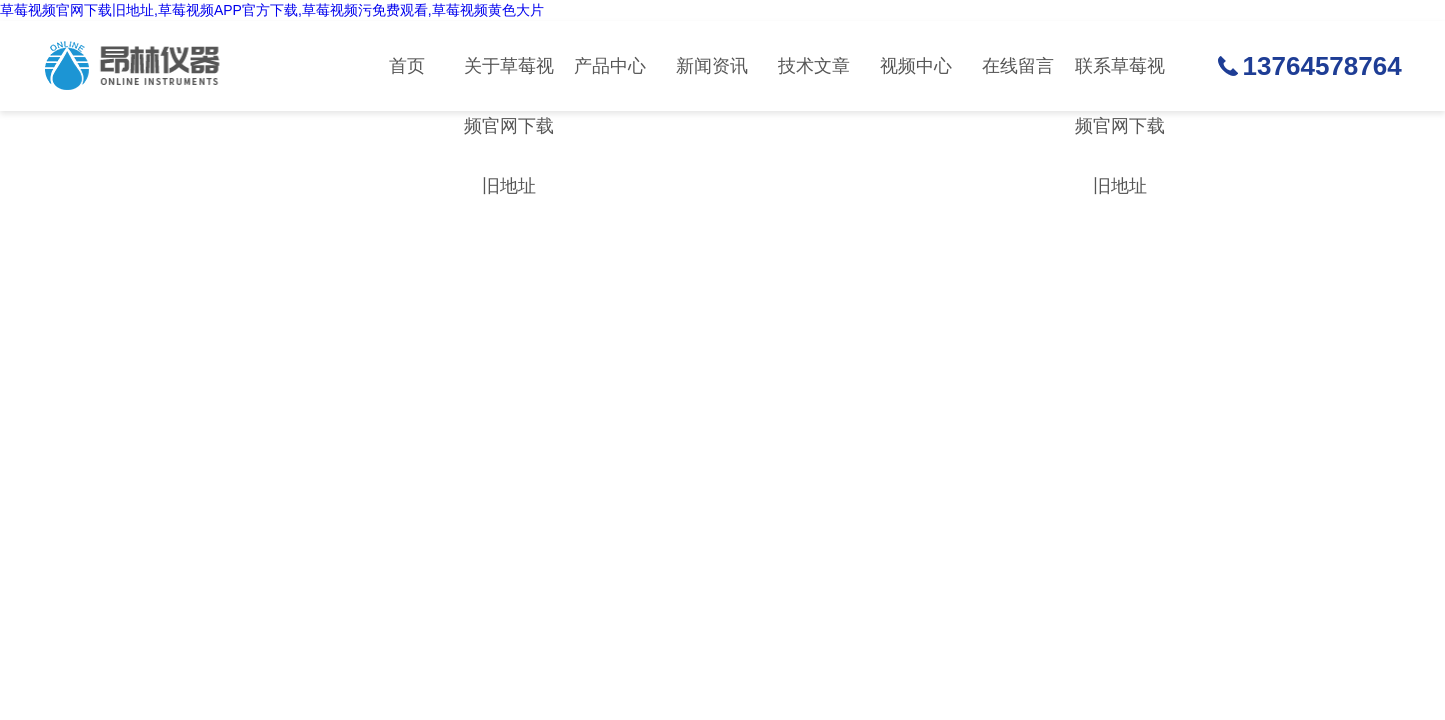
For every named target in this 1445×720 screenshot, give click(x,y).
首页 (407, 66)
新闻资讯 (712, 66)
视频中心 (916, 66)
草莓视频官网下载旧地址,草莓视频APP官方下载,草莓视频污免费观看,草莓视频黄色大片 (272, 10)
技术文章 (814, 66)
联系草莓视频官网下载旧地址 (1120, 83)
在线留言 (1018, 66)
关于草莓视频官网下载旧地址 (509, 83)
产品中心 (610, 66)
